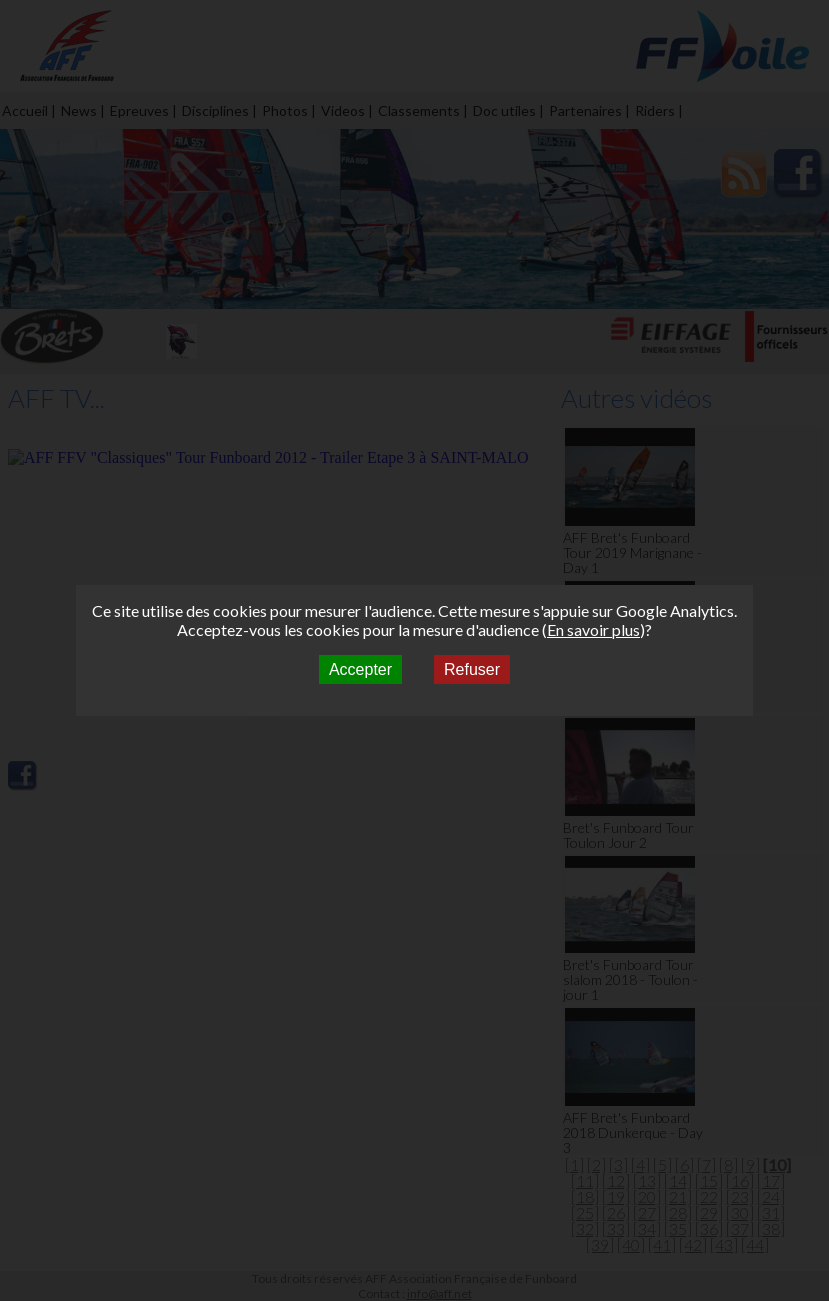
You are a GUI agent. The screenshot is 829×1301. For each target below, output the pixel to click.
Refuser (472, 669)
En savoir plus (593, 629)
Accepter (360, 669)
